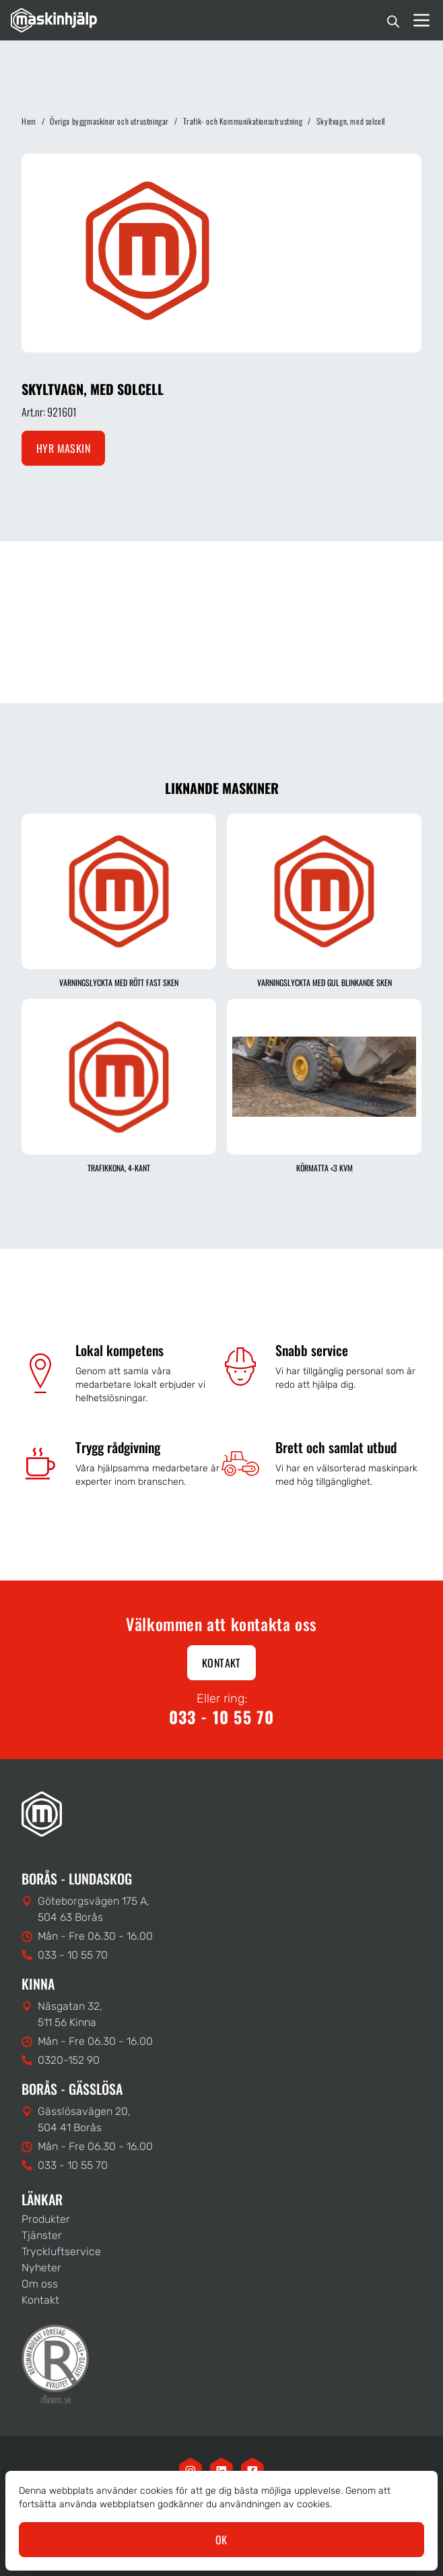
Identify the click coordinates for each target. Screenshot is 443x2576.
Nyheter (41, 2267)
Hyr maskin (63, 448)
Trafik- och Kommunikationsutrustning (243, 121)
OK (221, 2540)
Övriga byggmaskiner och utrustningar (109, 121)
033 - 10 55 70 (222, 1717)
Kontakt (221, 1663)
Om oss (40, 2283)
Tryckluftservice (61, 2251)
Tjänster (42, 2235)
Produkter (46, 2219)
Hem (29, 121)
